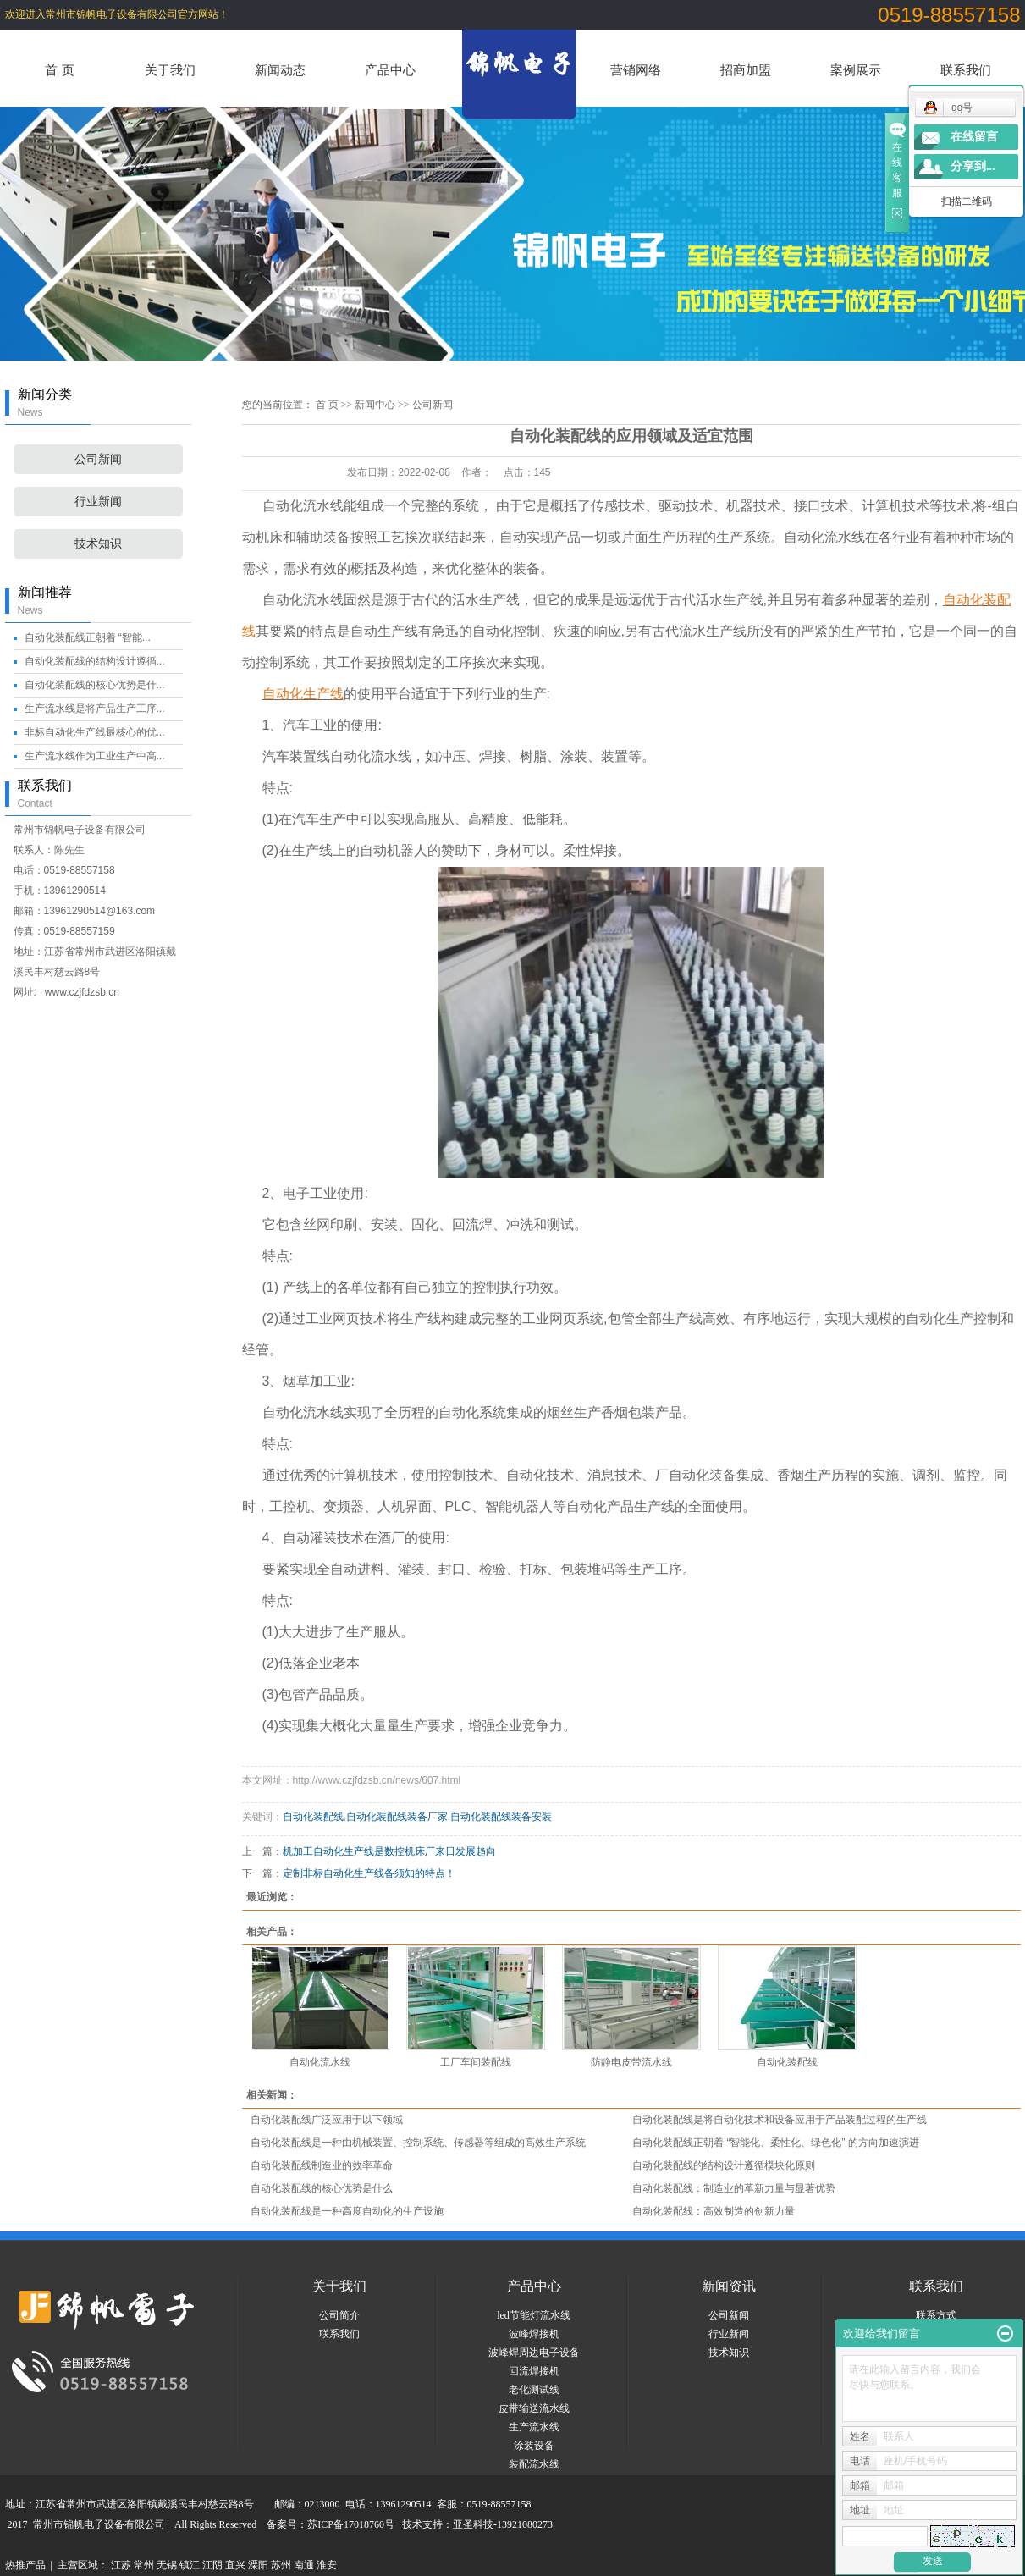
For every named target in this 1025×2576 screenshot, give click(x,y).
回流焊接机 (534, 2371)
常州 (144, 2565)
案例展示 (855, 70)
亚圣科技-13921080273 (503, 2524)
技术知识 (98, 544)
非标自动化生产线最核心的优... (95, 732)
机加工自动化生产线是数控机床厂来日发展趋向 (389, 1851)
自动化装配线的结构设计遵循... (95, 661)
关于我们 (170, 70)
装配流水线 (534, 2464)
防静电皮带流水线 (631, 2062)
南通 (304, 2565)
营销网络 (635, 70)
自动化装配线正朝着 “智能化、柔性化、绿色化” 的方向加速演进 (775, 2143)
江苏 (121, 2565)
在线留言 (974, 136)
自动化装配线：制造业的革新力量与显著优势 (733, 2188)
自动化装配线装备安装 (501, 1817)
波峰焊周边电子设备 (534, 2352)
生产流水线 (534, 2427)
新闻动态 (280, 70)
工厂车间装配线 (475, 2062)
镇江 (189, 2565)
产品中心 (390, 70)
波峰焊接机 (534, 2334)
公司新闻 (98, 459)
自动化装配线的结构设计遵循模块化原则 (723, 2165)
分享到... (973, 166)
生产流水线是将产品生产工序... (95, 708)
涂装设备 (534, 2446)
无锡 (167, 2565)
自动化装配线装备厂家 (397, 1817)
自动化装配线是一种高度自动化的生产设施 (347, 2211)
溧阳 (258, 2565)
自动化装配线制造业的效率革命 (322, 2165)
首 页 (59, 70)
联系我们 (965, 70)
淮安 (327, 2565)
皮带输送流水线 (534, 2408)
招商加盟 (745, 70)
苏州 (281, 2565)
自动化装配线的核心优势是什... (95, 685)
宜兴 (235, 2565)
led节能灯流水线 (533, 2315)
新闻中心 (375, 405)
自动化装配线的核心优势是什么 (322, 2188)
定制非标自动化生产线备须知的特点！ (369, 1873)
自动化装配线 (313, 1817)
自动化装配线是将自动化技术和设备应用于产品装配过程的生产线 (779, 2120)
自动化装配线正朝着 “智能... (88, 637)
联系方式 (936, 2315)
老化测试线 (534, 2390)
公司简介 (339, 2315)
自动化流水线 (319, 2062)
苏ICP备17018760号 (350, 2524)
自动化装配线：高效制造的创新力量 (713, 2211)
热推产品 (25, 2565)
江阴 (212, 2565)
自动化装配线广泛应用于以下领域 (327, 2120)
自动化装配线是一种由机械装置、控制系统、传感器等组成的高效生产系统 (418, 2143)
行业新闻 (98, 501)
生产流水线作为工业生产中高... (95, 756)
